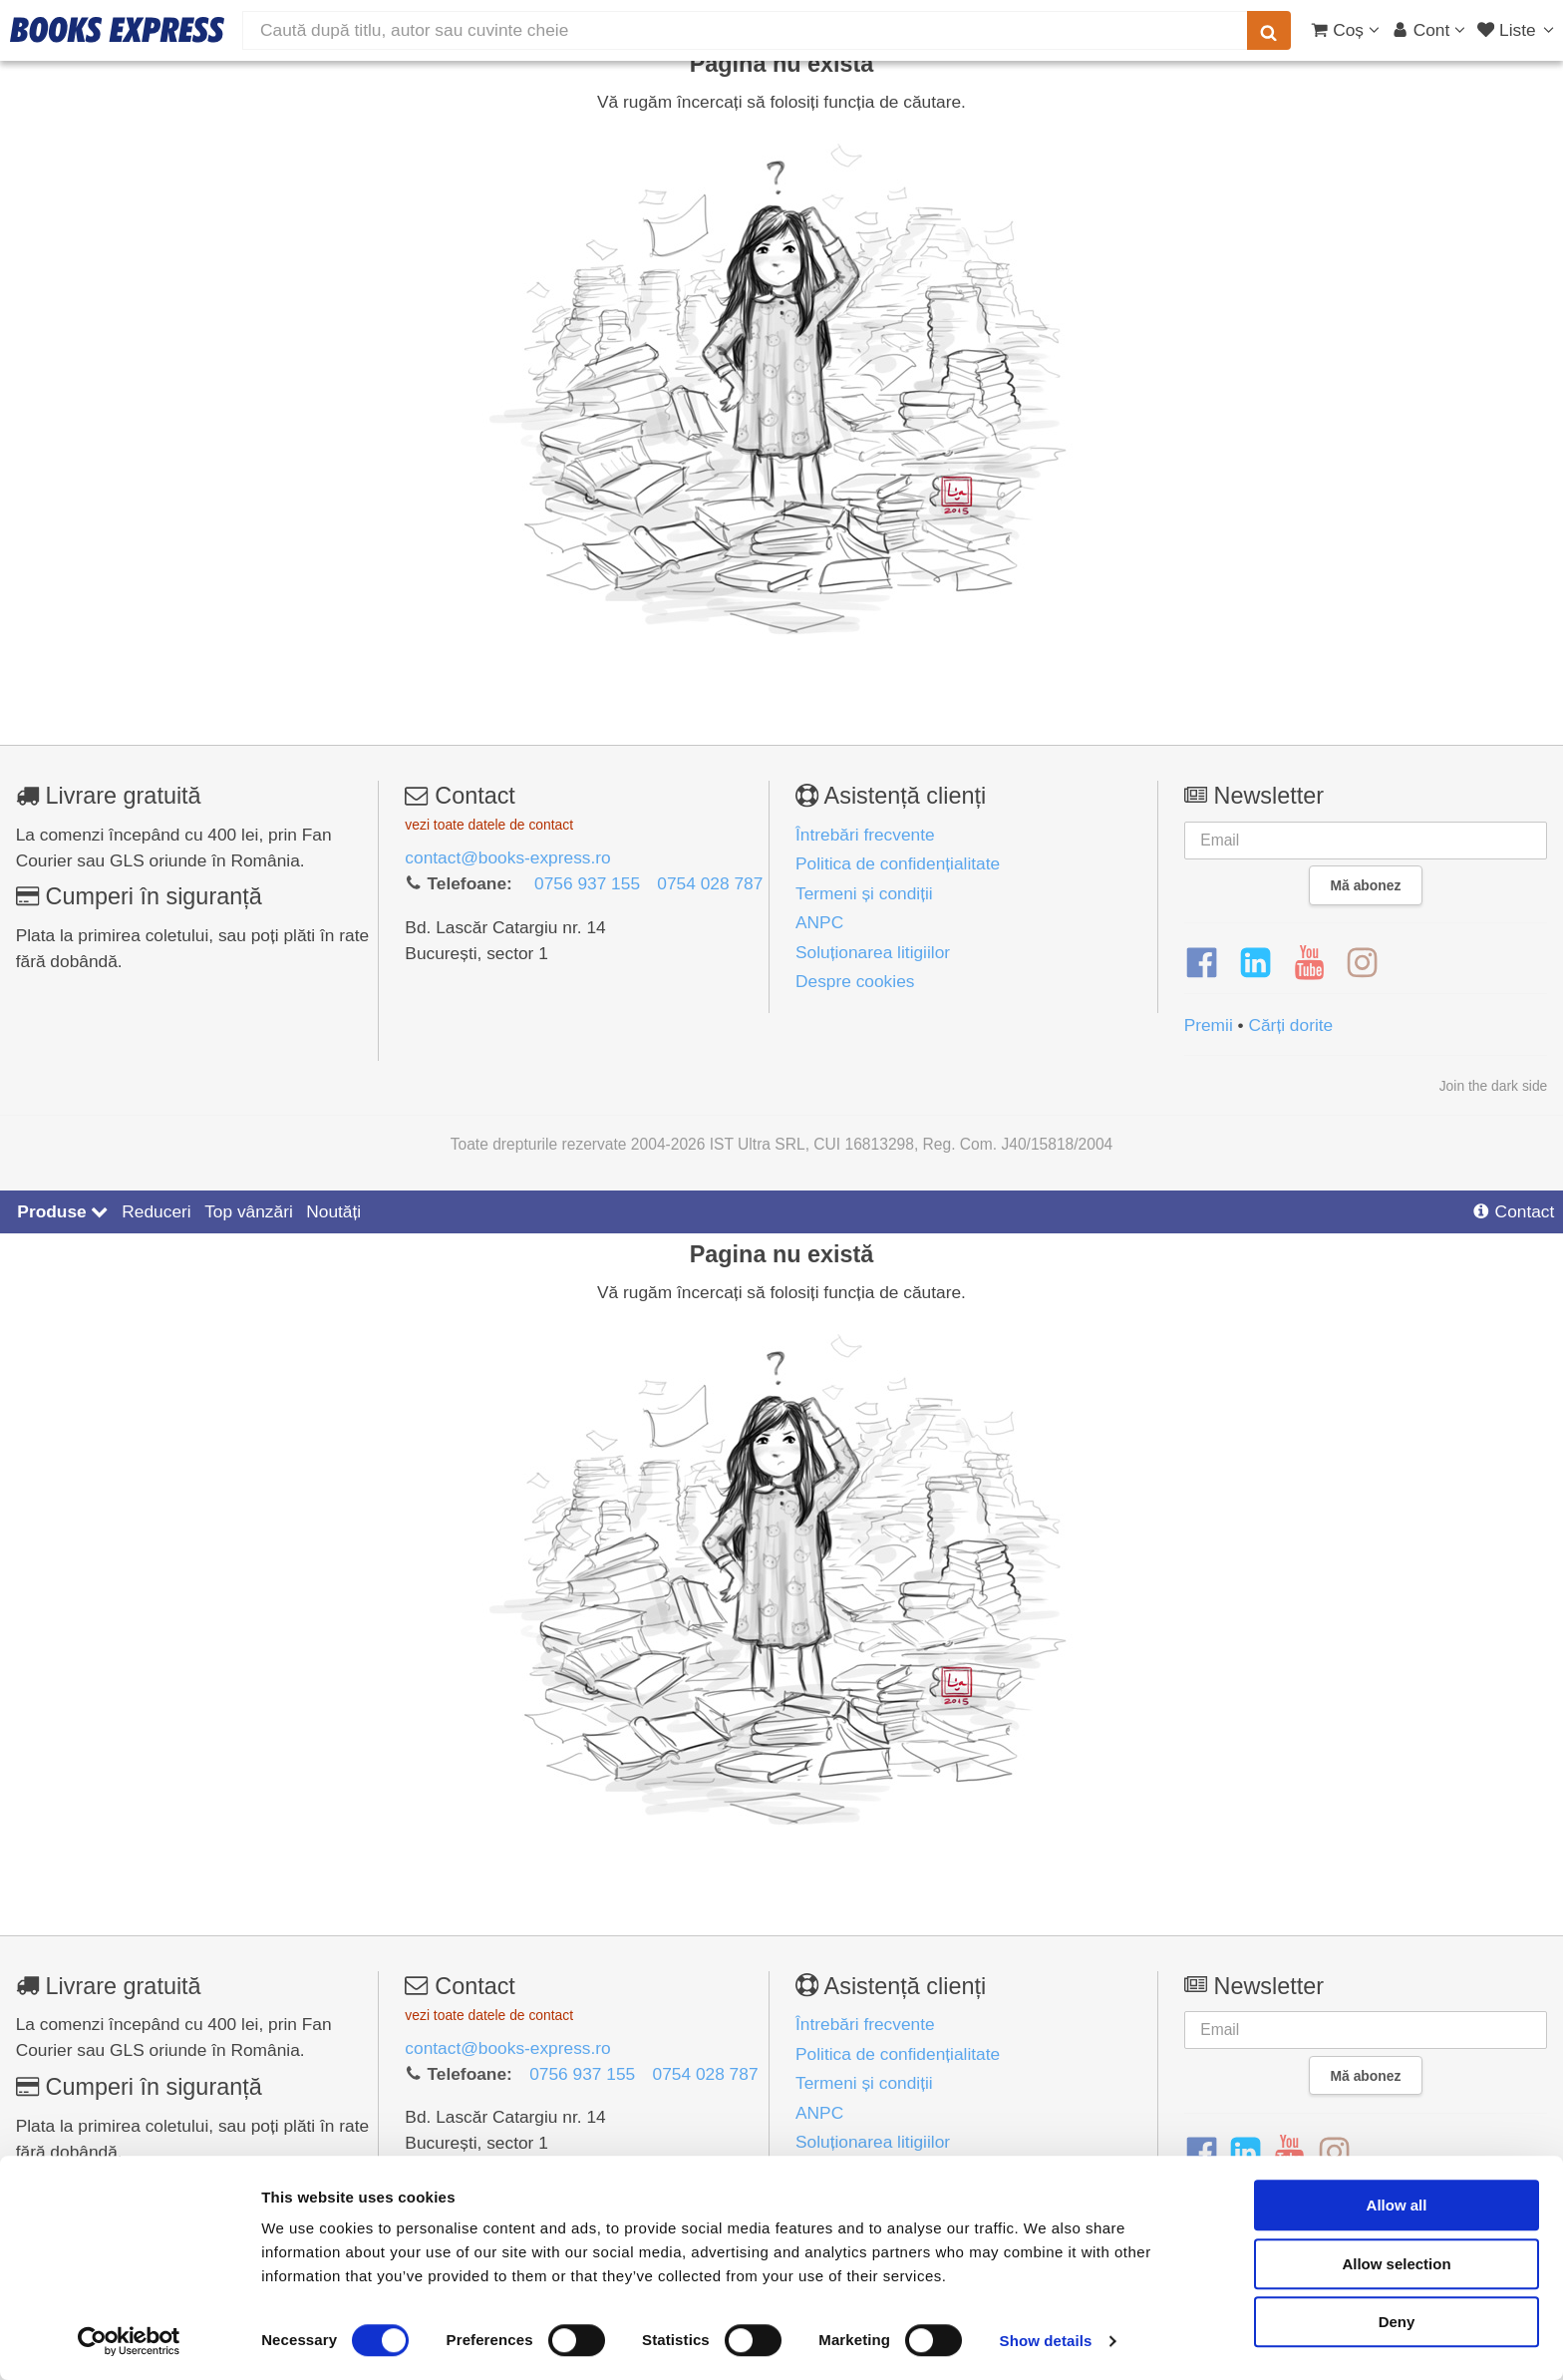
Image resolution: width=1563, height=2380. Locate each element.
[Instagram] (1362, 963)
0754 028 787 (710, 883)
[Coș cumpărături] (1345, 30)
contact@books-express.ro (507, 857)
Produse (62, 1211)
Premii (1208, 1025)
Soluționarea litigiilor (872, 952)
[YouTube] (1309, 963)
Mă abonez (1366, 885)
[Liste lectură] (1517, 30)
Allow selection (1396, 2263)
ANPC (819, 922)
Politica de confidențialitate (897, 863)
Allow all (1397, 2205)
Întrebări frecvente (865, 835)
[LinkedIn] (1255, 963)
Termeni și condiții (864, 893)
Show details (1046, 2340)
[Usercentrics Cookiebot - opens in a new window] (129, 2341)
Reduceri (156, 1211)
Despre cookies (854, 981)
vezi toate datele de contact (489, 825)
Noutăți (333, 1211)
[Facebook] (1201, 963)
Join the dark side (1493, 1086)
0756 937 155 (587, 883)
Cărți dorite (1290, 1025)
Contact (1513, 1211)
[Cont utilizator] (1429, 30)
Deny (1397, 2321)
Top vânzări (248, 1211)
